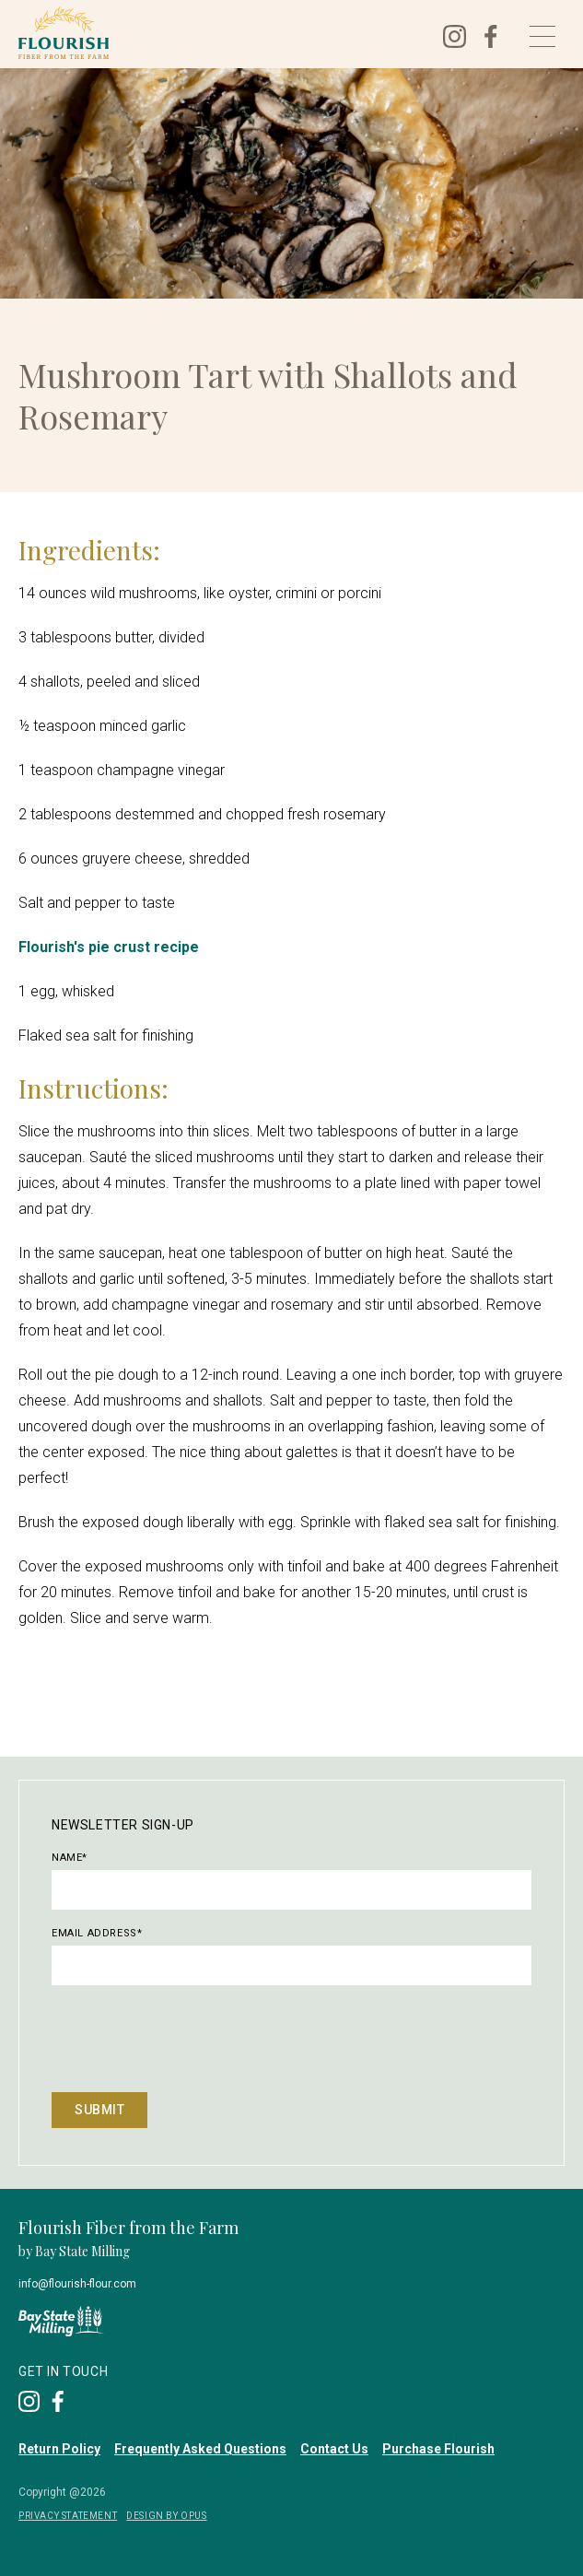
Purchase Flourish (438, 2448)
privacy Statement (67, 2516)
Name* (69, 1858)
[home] (217, 32)
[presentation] (192, 2038)
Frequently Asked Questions (200, 2448)
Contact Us (334, 2448)
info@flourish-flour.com (77, 2283)
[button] (542, 36)
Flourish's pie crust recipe (108, 947)
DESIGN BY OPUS (166, 2516)
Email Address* (97, 1933)
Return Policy (59, 2448)
